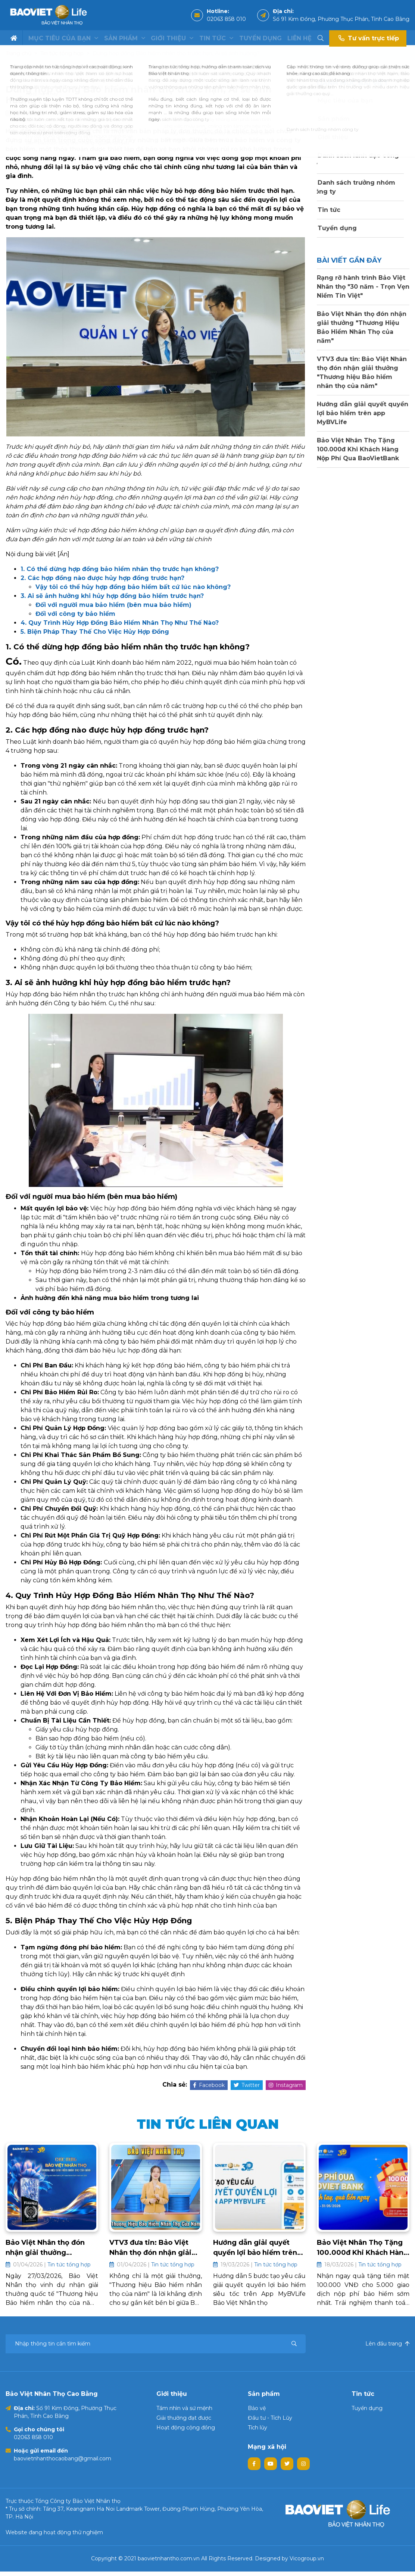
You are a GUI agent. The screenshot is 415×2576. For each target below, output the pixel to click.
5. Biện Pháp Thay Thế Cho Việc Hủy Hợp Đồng (95, 631)
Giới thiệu (172, 38)
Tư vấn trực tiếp (368, 38)
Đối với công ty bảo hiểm (75, 613)
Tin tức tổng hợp (62, 53)
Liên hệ (299, 38)
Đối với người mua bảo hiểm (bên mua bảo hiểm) (113, 604)
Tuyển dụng (260, 38)
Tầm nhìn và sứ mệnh (184, 2412)
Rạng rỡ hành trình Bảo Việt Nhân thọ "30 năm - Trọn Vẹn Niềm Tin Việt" (363, 286)
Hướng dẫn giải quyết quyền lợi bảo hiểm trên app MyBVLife (362, 413)
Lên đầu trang (387, 2348)
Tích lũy (257, 2432)
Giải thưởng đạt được (183, 2422)
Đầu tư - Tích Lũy (270, 2422)
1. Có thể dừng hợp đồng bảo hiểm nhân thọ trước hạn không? (120, 569)
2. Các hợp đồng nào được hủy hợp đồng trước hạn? (102, 578)
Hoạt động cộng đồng (185, 2432)
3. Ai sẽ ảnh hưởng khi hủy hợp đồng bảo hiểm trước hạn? (112, 595)
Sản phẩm (124, 38)
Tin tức (216, 38)
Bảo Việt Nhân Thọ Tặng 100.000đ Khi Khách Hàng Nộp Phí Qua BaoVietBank (358, 449)
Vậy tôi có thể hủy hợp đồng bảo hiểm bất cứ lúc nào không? (133, 586)
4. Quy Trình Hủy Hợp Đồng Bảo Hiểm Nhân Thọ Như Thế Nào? (120, 622)
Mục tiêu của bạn (63, 38)
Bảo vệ (257, 2412)
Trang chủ (18, 53)
